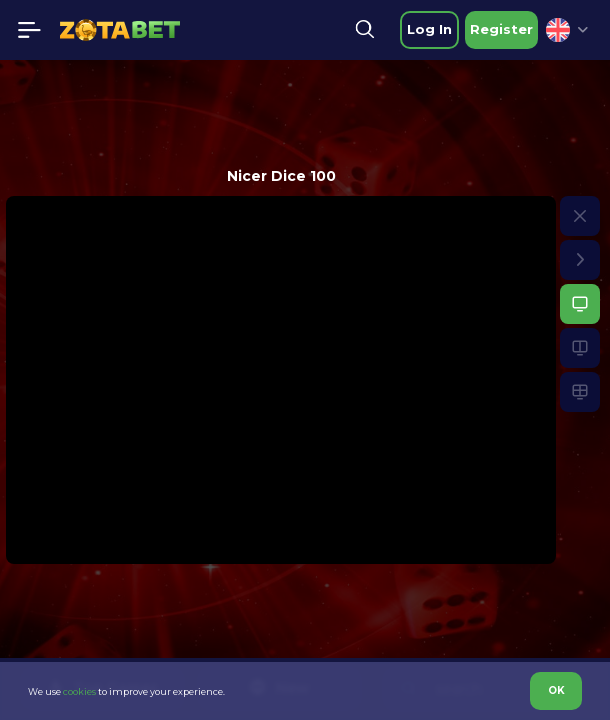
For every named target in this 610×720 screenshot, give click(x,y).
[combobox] (567, 30)
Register (501, 29)
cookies (79, 691)
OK (556, 690)
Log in (429, 29)
